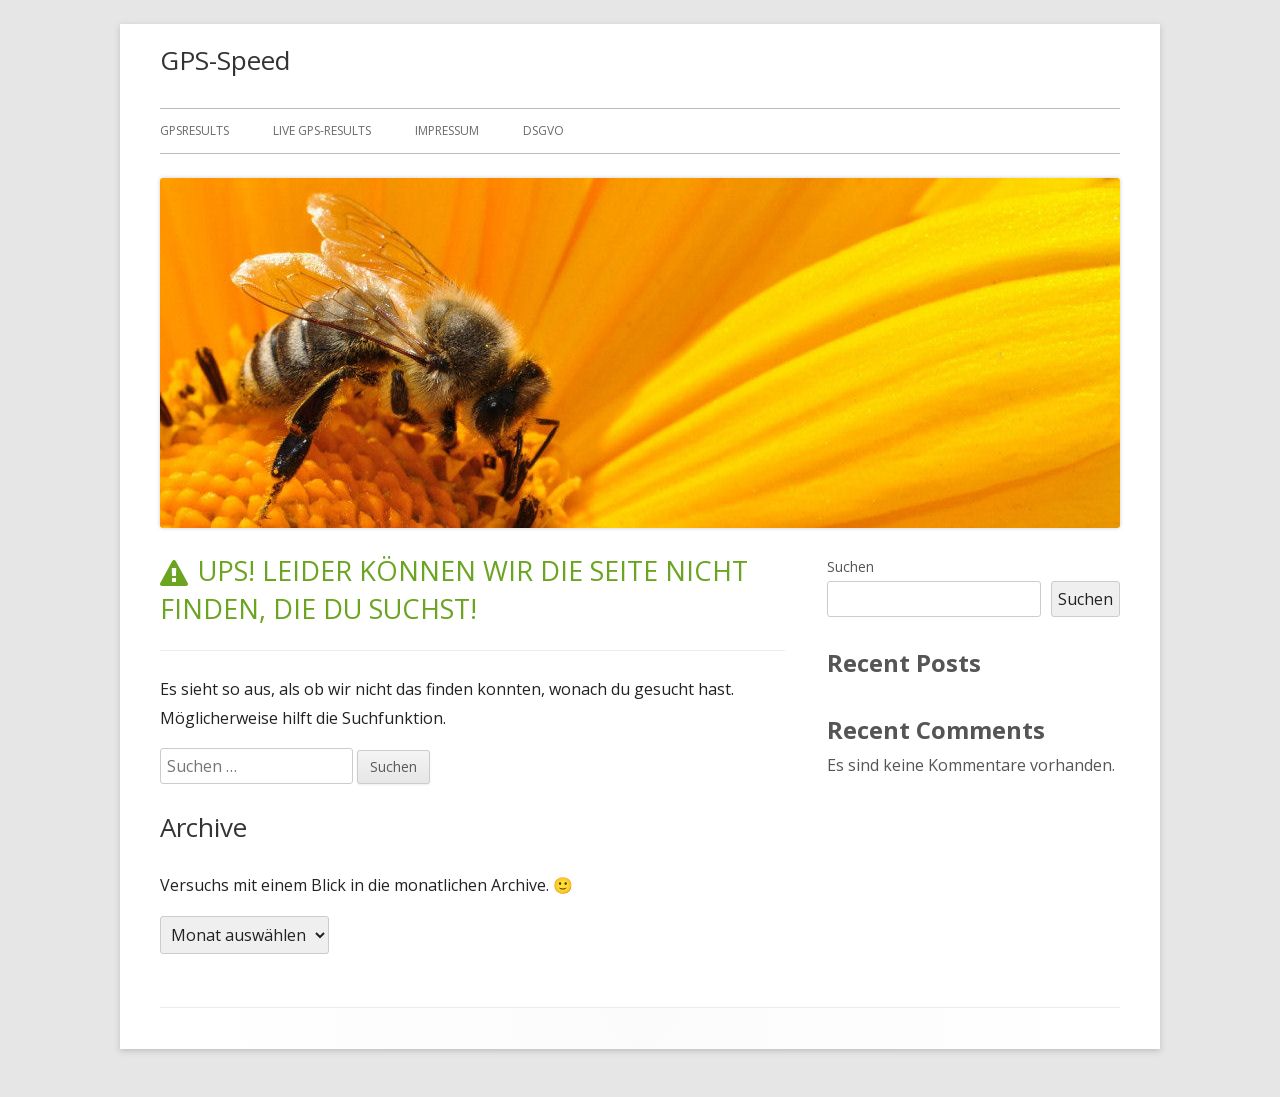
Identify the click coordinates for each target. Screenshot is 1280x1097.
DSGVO (543, 130)
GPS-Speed (225, 60)
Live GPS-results (322, 130)
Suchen (850, 566)
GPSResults (194, 130)
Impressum (447, 130)
